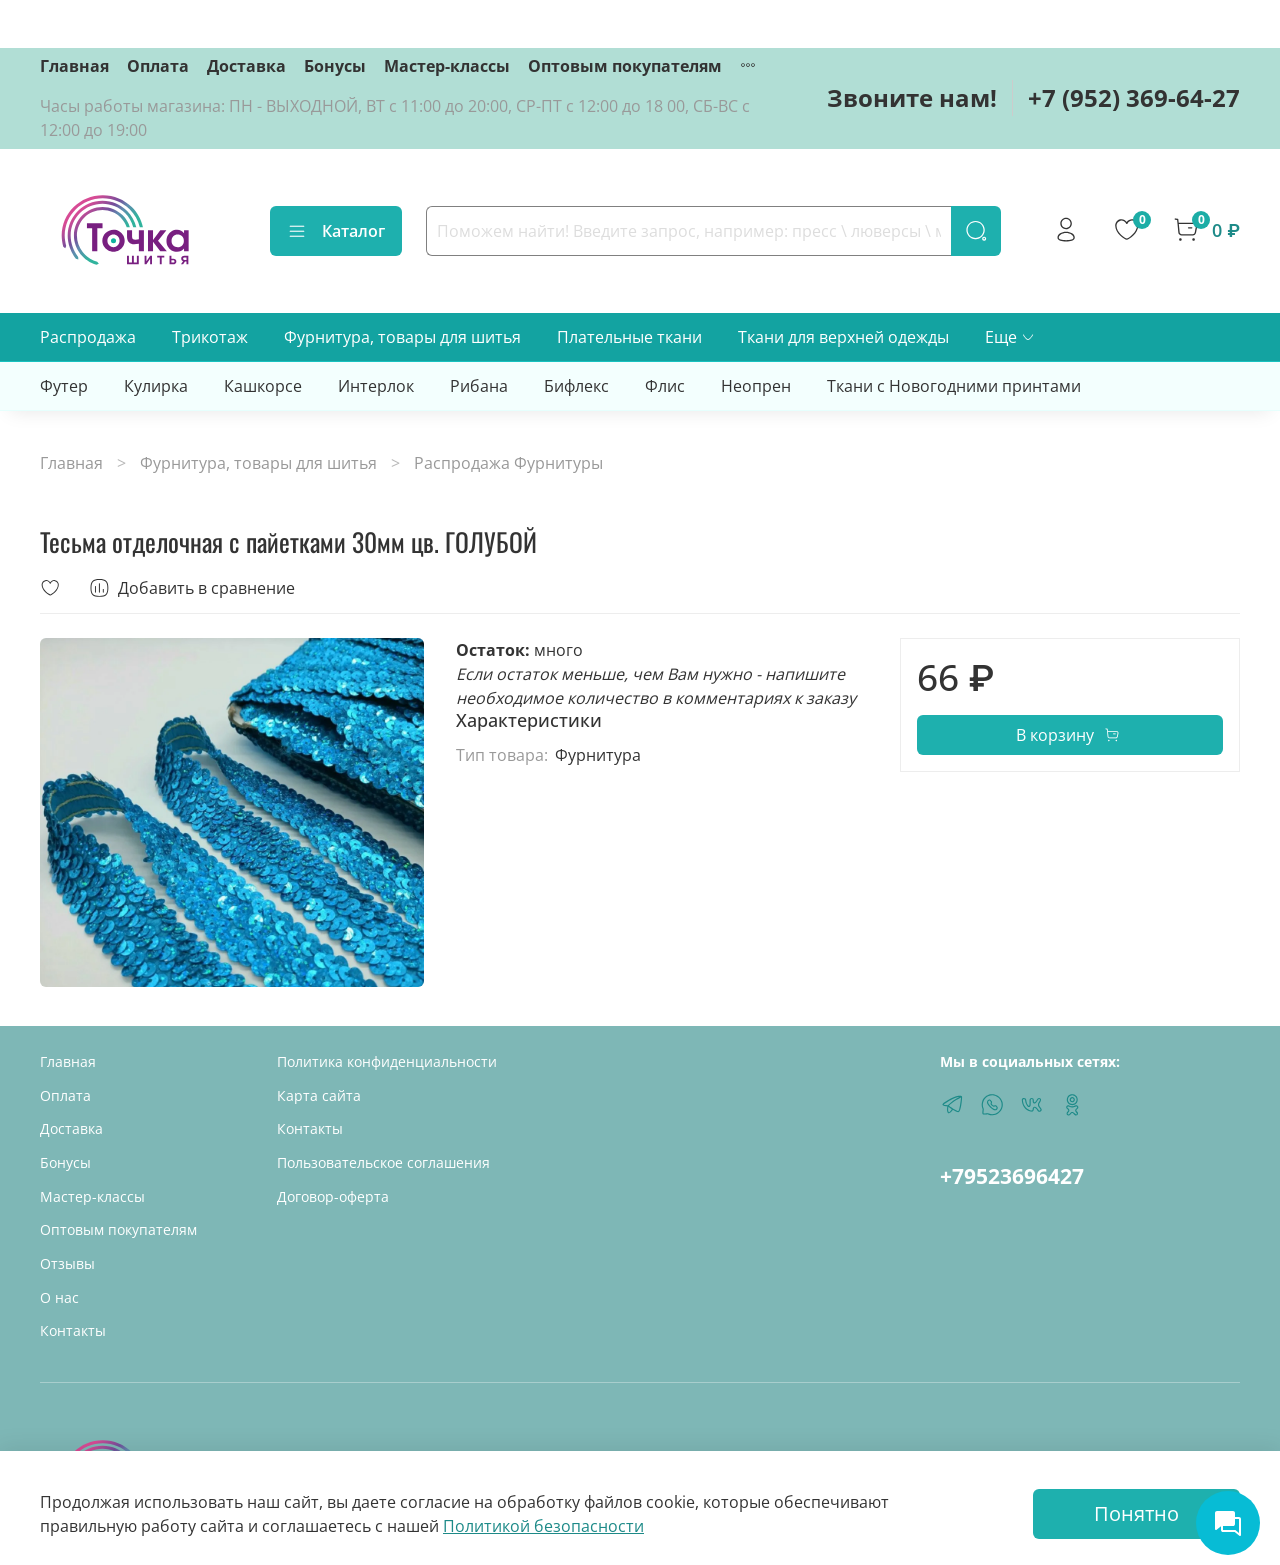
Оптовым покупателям (625, 66)
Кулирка (156, 386)
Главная (74, 66)
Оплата (158, 66)
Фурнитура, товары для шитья (402, 337)
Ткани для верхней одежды (843, 337)
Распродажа (88, 337)
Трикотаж (210, 337)
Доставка (246, 66)
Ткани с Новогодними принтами (954, 386)
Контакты (73, 1330)
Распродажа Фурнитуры (508, 463)
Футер (64, 386)
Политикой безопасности (543, 1526)
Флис (665, 386)
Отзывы (67, 1263)
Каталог (336, 231)
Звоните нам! (912, 97)
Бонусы (335, 66)
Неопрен (756, 386)
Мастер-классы (447, 66)
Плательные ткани (629, 337)
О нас (59, 1297)
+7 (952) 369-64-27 (1134, 97)
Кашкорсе (263, 386)
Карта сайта (319, 1095)
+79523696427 (1012, 1176)
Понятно (1136, 1513)
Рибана (479, 386)
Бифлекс (576, 386)
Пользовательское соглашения (383, 1162)
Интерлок (376, 386)
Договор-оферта (333, 1196)
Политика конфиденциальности (387, 1061)
